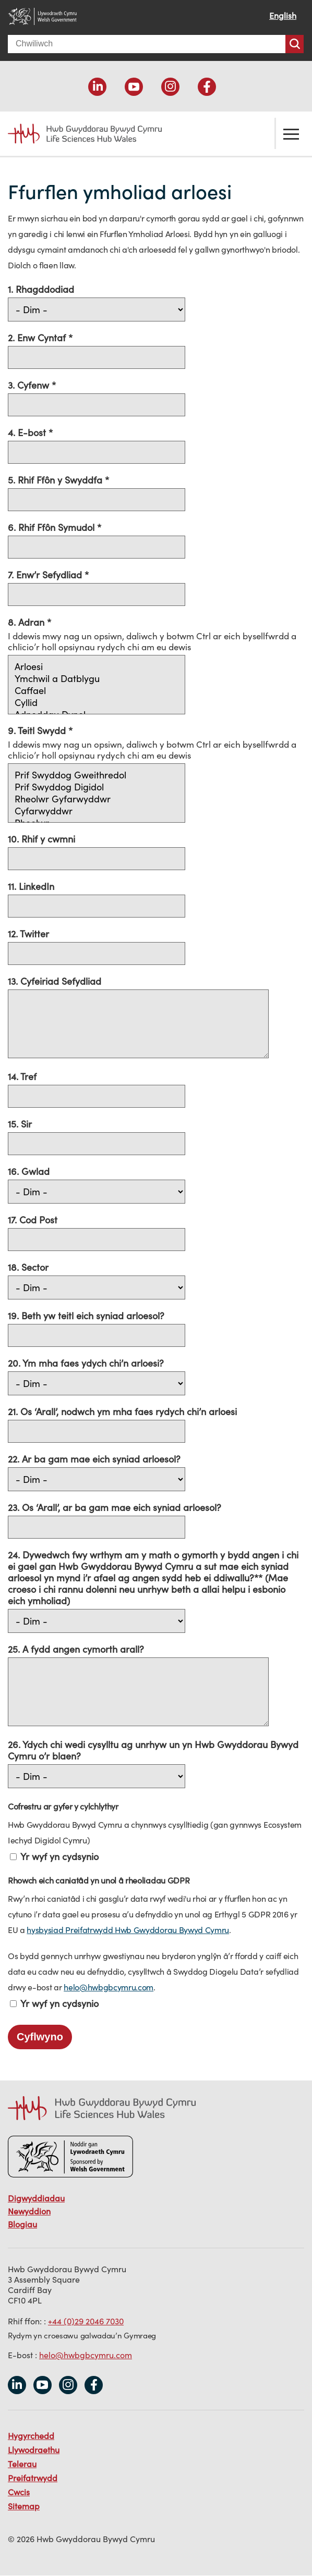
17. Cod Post (32, 1219)
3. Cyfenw (30, 385)
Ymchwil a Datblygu (96, 679)
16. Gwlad (29, 1171)
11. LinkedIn (31, 886)
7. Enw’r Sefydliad (46, 574)
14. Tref (22, 1076)
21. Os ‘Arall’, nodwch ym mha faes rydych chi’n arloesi (122, 1411)
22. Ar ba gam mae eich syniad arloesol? (94, 1459)
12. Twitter (28, 933)
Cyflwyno (40, 2036)
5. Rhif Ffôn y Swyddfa (56, 480)
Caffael (96, 691)
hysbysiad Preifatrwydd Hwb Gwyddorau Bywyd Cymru (128, 1930)
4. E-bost (28, 432)
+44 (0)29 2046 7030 (86, 2321)
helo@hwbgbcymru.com (108, 1987)
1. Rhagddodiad (41, 289)
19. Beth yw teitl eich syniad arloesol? (86, 1315)
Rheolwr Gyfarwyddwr (96, 799)
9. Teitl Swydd (38, 730)
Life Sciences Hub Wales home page (85, 133)
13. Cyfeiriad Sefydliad (54, 981)
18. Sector (28, 1267)
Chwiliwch (294, 44)
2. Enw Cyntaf (38, 337)
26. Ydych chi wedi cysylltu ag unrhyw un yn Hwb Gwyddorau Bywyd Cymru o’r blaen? (153, 1750)
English (282, 15)
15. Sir (20, 1124)
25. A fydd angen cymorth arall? (76, 1649)
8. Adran (27, 622)
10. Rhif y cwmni (41, 839)
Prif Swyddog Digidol (96, 787)
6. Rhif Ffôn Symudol (52, 527)
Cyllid (96, 703)
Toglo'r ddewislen (291, 133)
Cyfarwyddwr (96, 811)
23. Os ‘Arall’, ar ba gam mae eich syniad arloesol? (114, 1507)
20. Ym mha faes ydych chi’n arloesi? (86, 1363)
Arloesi (96, 667)
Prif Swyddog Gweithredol (96, 775)
